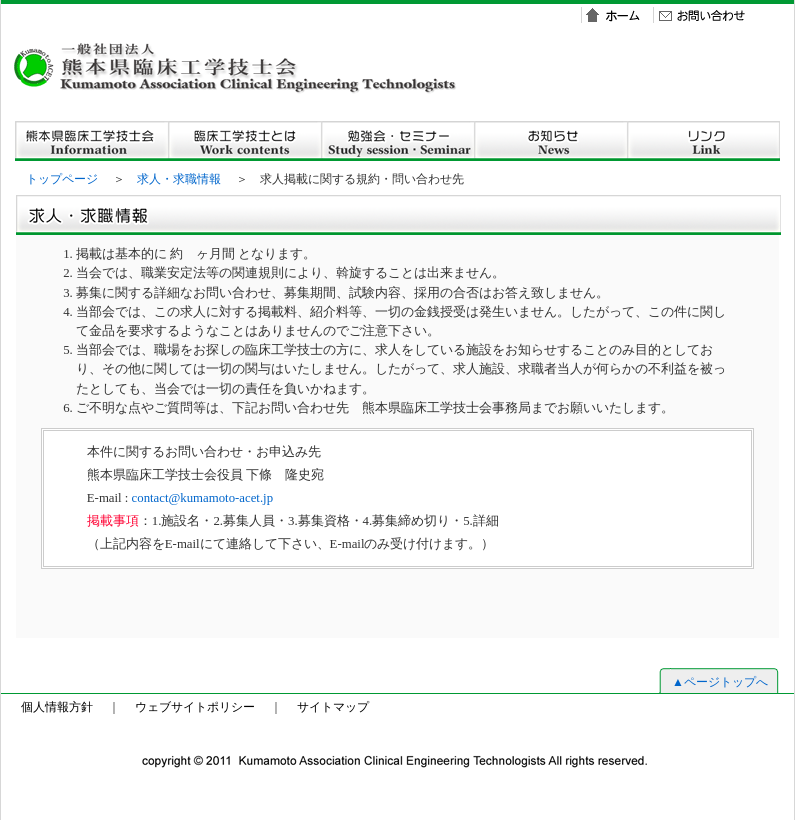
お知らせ (550, 141)
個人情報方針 (57, 707)
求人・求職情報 (179, 179)
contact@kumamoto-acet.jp (202, 498)
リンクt (703, 141)
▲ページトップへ (720, 682)
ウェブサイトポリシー (195, 707)
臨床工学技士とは (244, 141)
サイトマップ (333, 707)
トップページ (62, 179)
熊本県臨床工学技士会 (91, 141)
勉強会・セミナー (397, 141)
